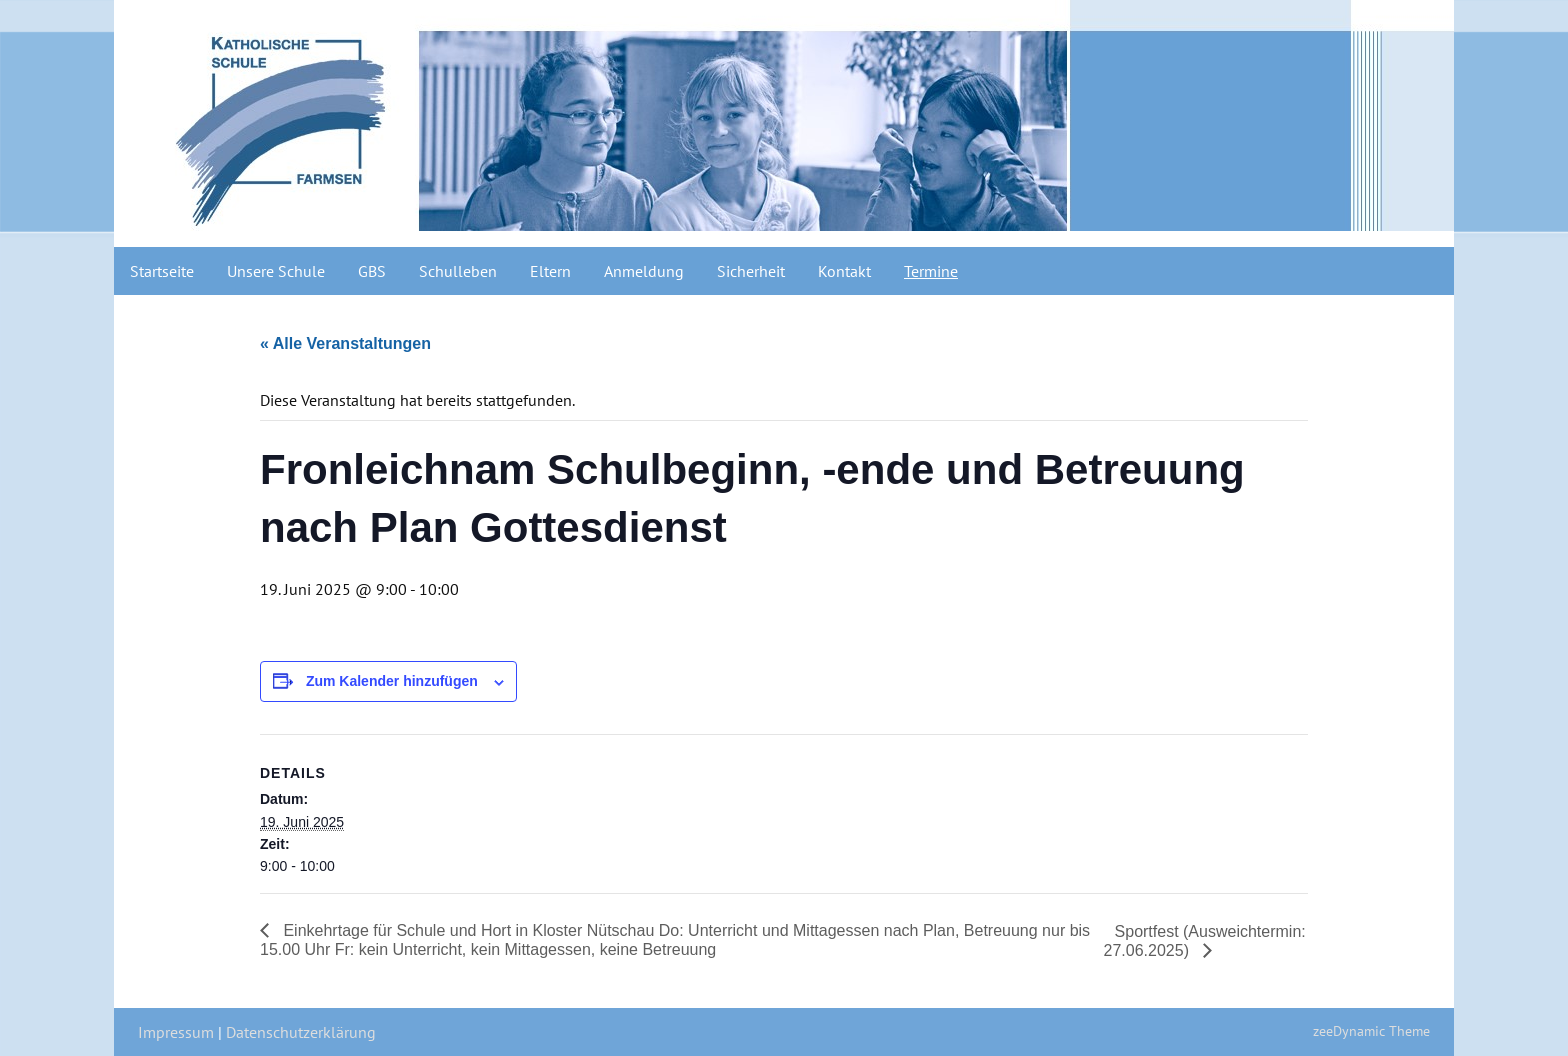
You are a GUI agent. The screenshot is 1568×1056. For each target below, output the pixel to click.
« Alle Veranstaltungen (345, 343)
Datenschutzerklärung (301, 1032)
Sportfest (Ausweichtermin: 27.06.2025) (1205, 941)
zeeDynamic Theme (1371, 1030)
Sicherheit (751, 271)
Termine (931, 271)
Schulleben (458, 271)
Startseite (162, 271)
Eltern (550, 271)
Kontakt (844, 271)
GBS (372, 271)
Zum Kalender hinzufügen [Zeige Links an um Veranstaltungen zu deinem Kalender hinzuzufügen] (392, 681)
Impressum (176, 1032)
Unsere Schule (276, 271)
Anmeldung (644, 271)
